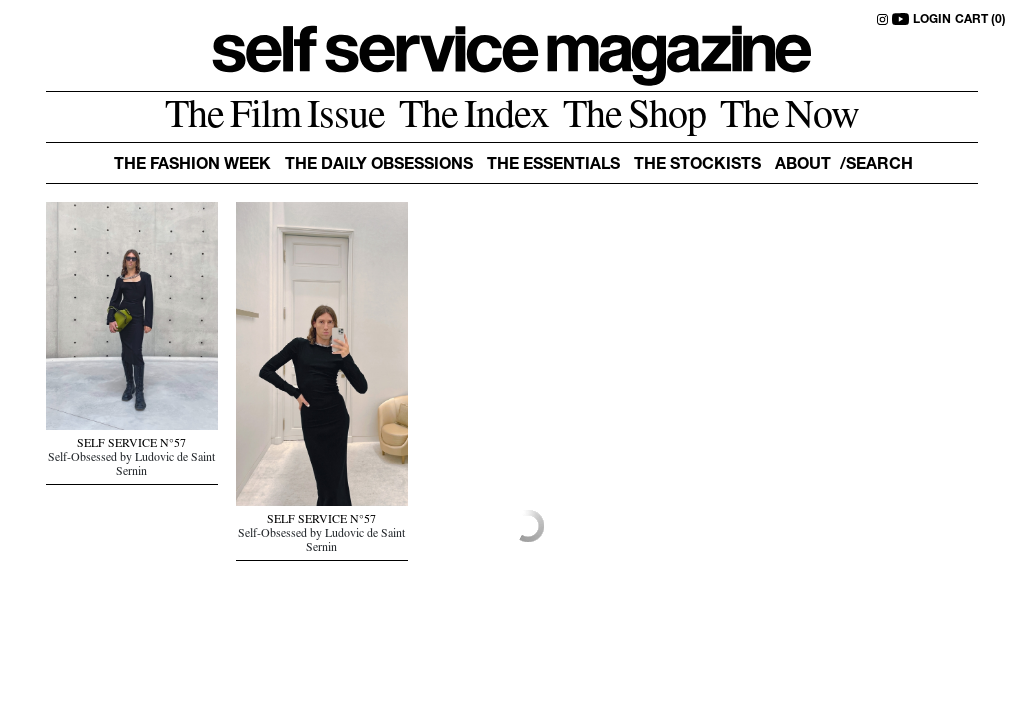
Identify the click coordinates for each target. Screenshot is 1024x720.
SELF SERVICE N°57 (131, 445)
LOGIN (932, 20)
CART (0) (980, 20)
